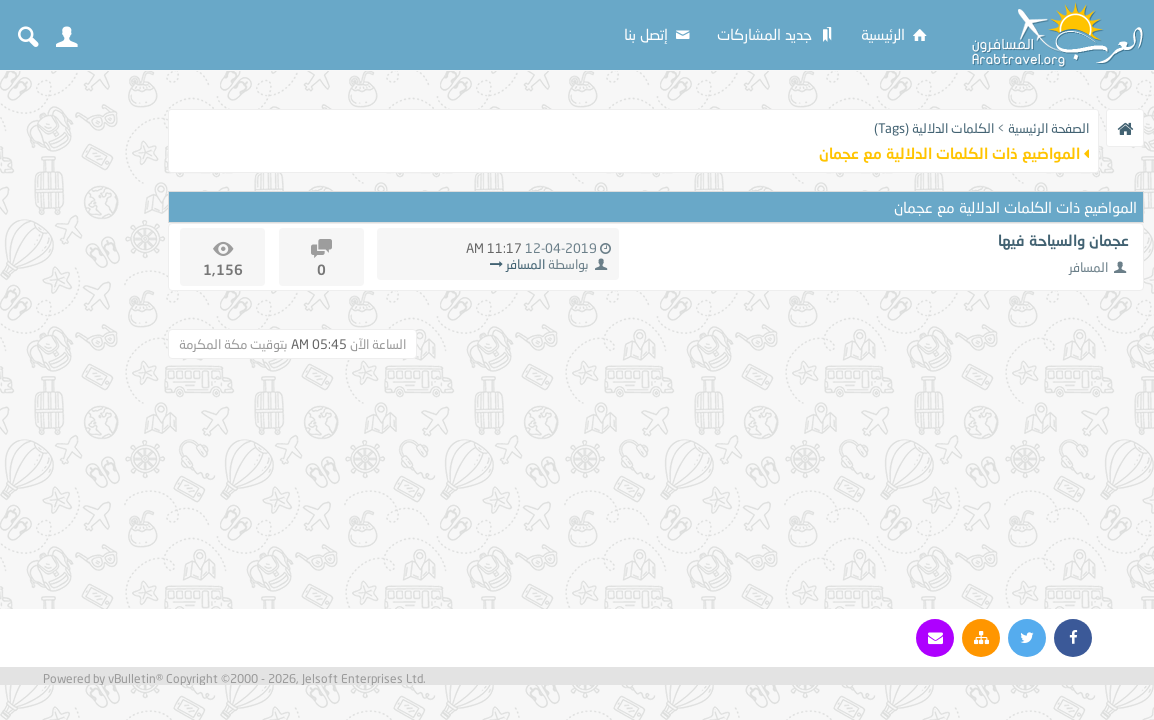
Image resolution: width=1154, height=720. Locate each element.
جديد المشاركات (777, 34)
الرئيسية (895, 34)
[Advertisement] (80, 382)
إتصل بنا (658, 34)
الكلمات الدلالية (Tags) (934, 128)
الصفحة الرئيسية (1048, 128)
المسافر (1088, 267)
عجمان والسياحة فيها (1063, 240)
